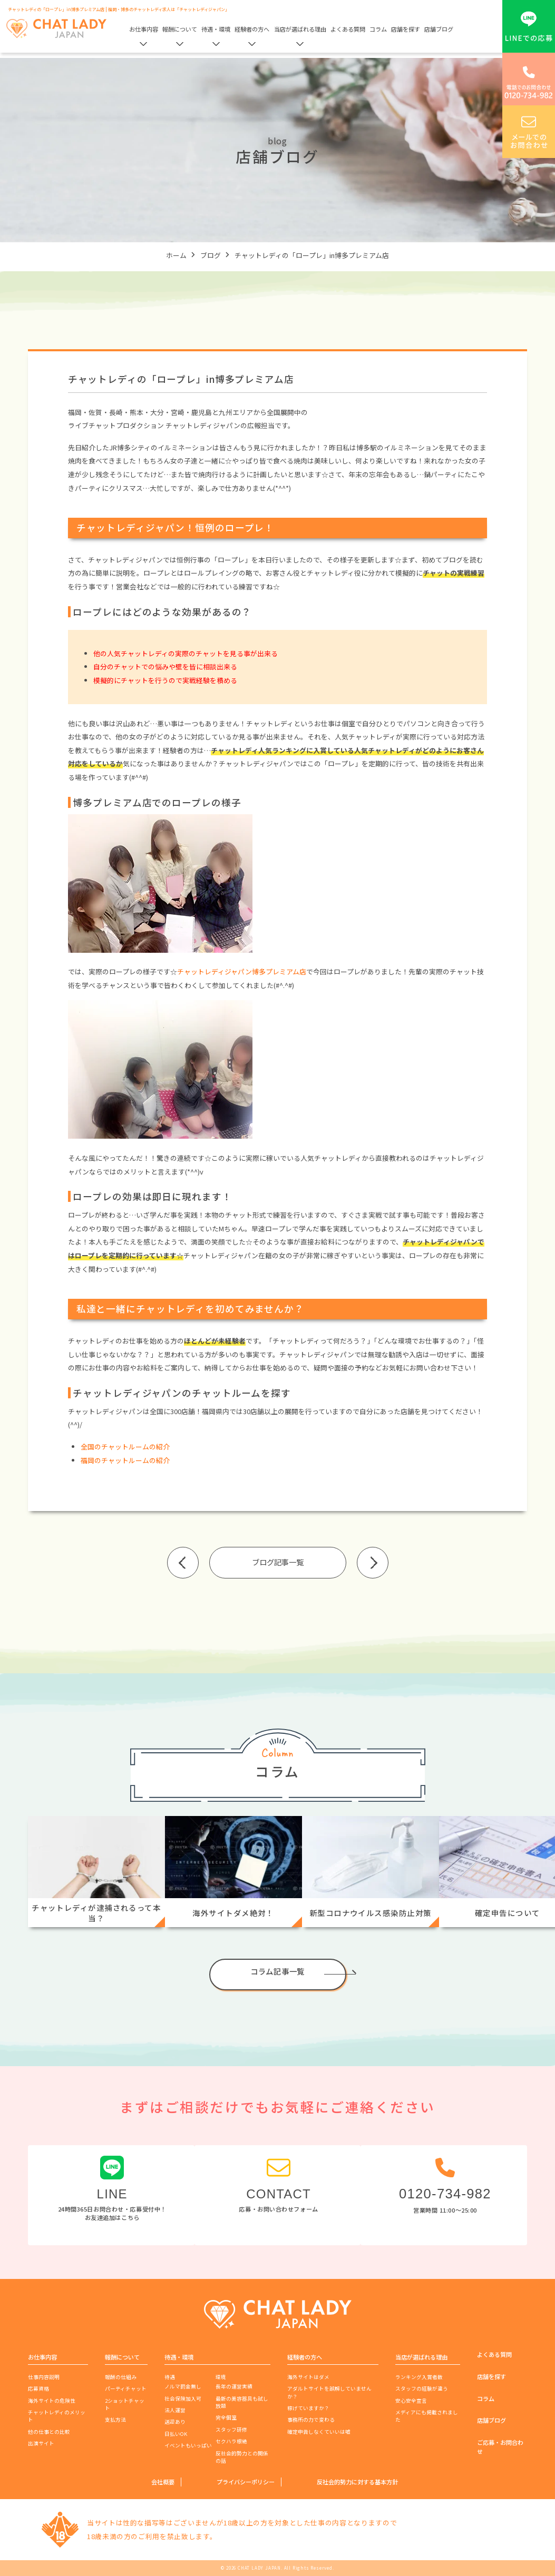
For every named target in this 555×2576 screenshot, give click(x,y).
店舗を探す (405, 29)
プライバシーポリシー (246, 2482)
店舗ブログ (438, 29)
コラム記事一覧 (277, 1971)
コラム (378, 29)
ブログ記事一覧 (278, 1561)
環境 (221, 2377)
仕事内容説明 (44, 2377)
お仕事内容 (143, 29)
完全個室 (226, 2417)
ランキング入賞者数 (419, 2377)
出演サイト (41, 2443)
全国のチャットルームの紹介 (125, 1447)
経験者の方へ (252, 29)
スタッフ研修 (231, 2429)
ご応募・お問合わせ (500, 2446)
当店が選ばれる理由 (300, 29)
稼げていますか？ (308, 2408)
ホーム (176, 255)
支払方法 (115, 2419)
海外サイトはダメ (308, 2377)
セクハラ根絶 (231, 2441)
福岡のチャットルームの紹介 (125, 1460)
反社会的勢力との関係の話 (242, 2457)
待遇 (169, 2377)
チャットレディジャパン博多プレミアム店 (241, 971)
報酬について (179, 29)
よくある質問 (347, 29)
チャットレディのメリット (56, 2416)
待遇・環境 (215, 29)
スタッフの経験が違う (421, 2388)
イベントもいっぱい (188, 2445)
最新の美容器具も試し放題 (242, 2402)
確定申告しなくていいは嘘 (318, 2431)
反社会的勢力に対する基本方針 (357, 2482)
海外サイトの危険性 (51, 2400)
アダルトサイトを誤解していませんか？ (329, 2392)
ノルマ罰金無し (182, 2386)
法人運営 (175, 2410)
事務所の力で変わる (311, 2419)
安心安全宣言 (411, 2400)
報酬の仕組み (121, 2377)
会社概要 (162, 2482)
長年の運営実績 (234, 2386)
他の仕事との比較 (49, 2431)
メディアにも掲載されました (426, 2416)
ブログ (210, 255)
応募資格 (38, 2388)
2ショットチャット (124, 2404)
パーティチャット (126, 2388)
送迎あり (175, 2421)
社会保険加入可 (182, 2398)
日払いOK (175, 2433)
